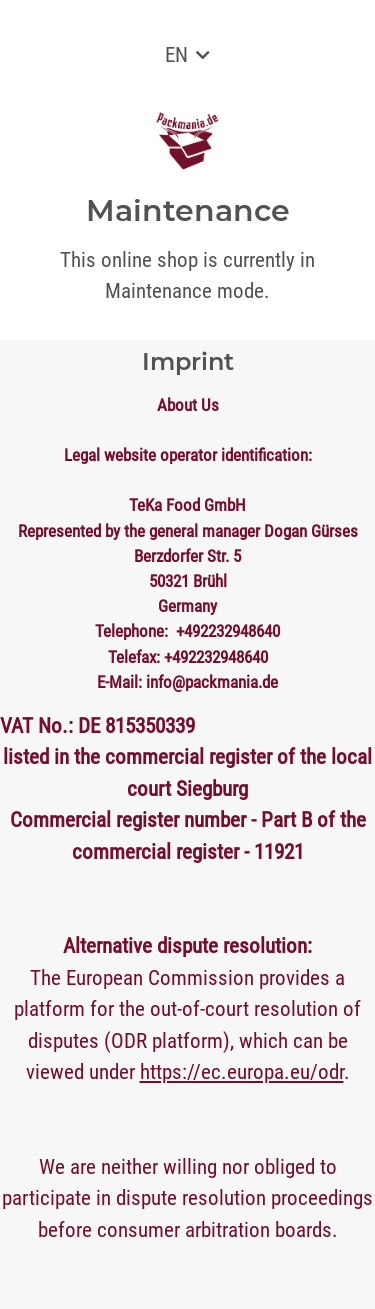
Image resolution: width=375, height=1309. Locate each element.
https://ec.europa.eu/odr (242, 1072)
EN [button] (176, 55)
